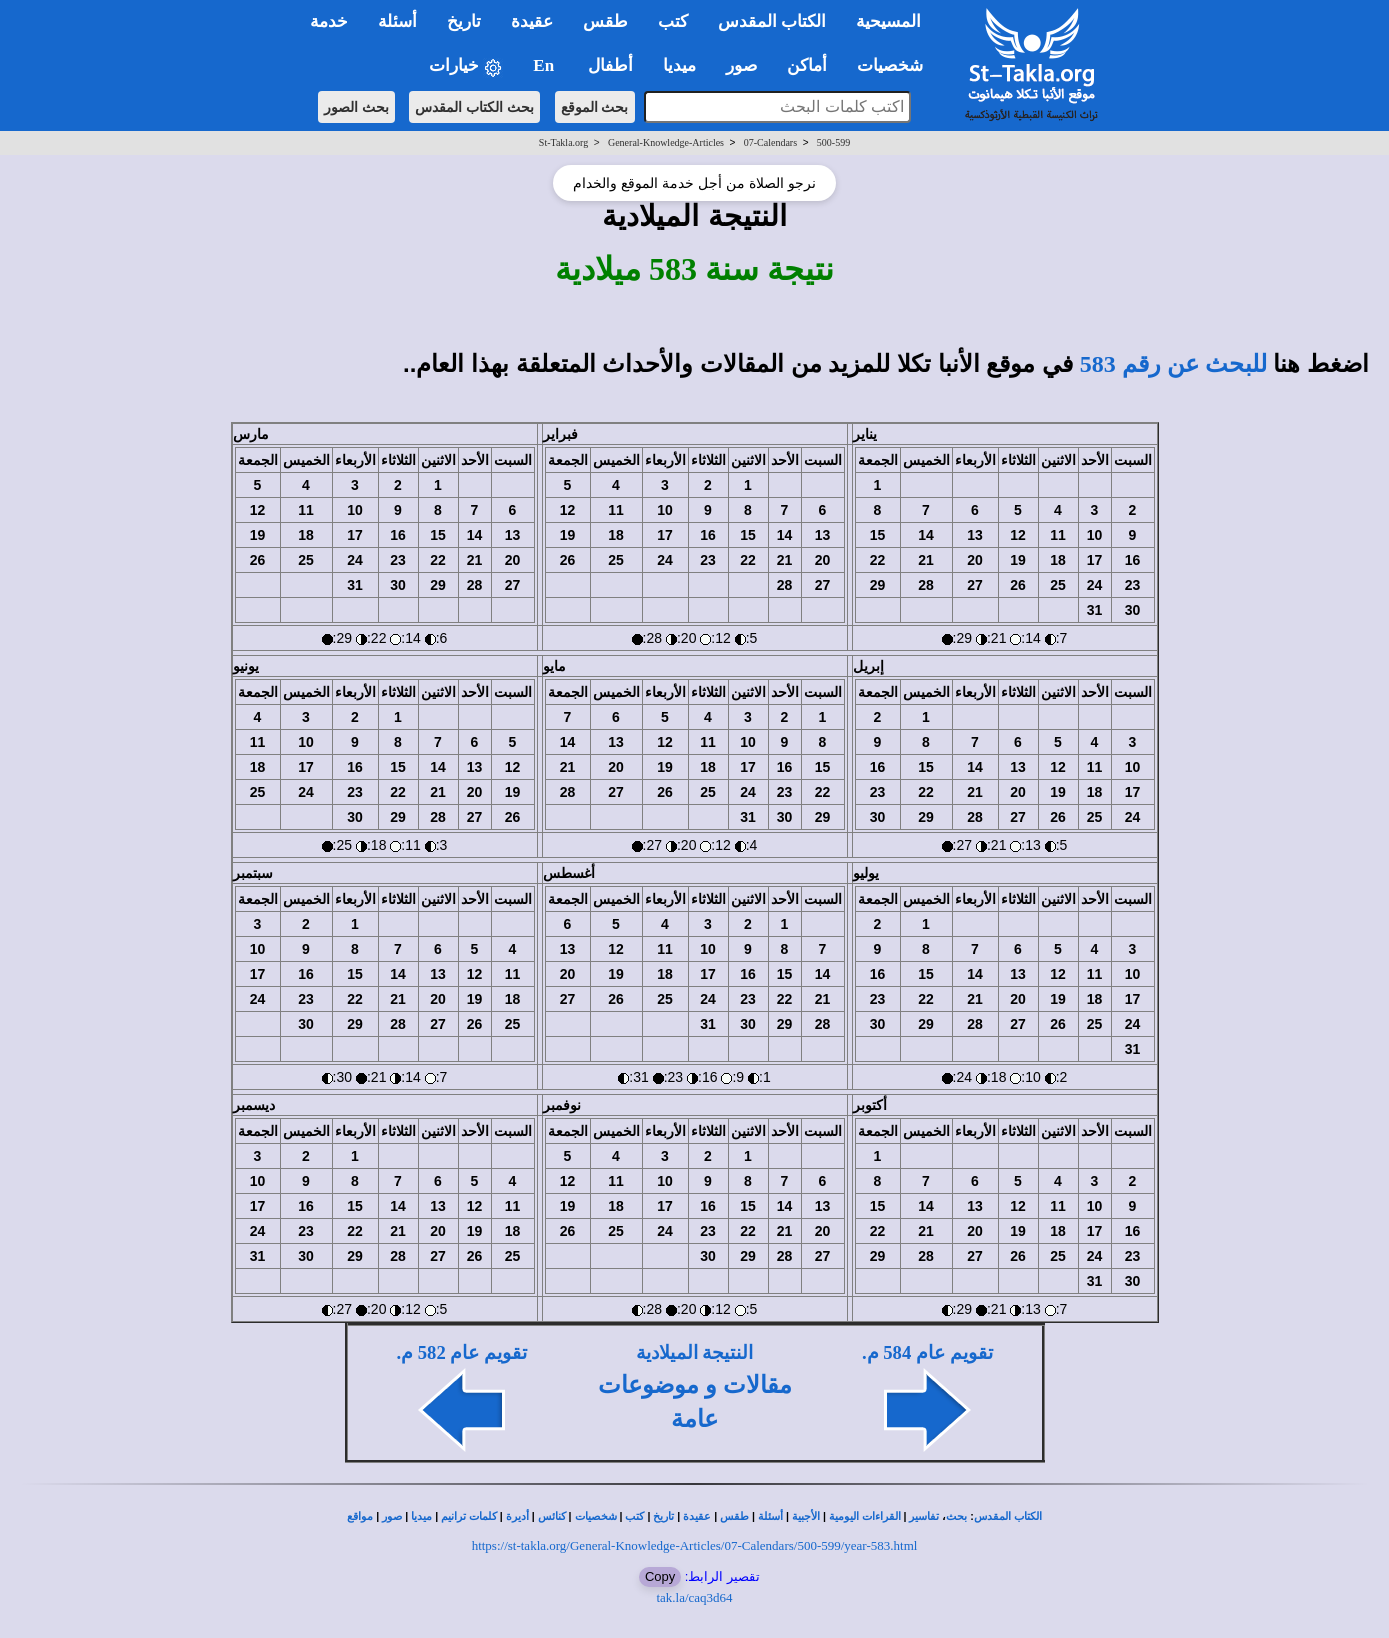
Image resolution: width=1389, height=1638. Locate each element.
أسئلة (770, 1516)
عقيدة (697, 1516)
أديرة (517, 1516)
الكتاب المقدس (1008, 1516)
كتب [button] (673, 21)
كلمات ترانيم (469, 1516)
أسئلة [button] (397, 21)
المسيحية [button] (888, 21)
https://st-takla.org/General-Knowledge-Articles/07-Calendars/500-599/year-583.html (695, 1545)
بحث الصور (356, 107)
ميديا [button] (679, 65)
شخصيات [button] (896, 65)
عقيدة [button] (532, 21)
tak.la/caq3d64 (694, 1597)
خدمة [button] (329, 21)
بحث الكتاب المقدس (474, 107)
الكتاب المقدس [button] (772, 21)
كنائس (552, 1516)
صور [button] (741, 65)
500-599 (833, 142)
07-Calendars (770, 142)
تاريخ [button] (464, 21)
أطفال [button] (610, 65)
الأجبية (806, 1516)
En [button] (545, 65)
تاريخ (663, 1516)
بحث (956, 1516)
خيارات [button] (466, 66)
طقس (734, 1516)
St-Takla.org (563, 142)
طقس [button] (605, 21)
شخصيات (596, 1516)
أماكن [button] (807, 65)
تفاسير (924, 1516)
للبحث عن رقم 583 (1173, 364)
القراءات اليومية (865, 1516)
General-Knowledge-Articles (666, 142)
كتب (634, 1516)
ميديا (421, 1516)
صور (392, 1516)
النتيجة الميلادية (695, 1352)
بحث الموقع (595, 107)
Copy (660, 1576)
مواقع (360, 1516)
